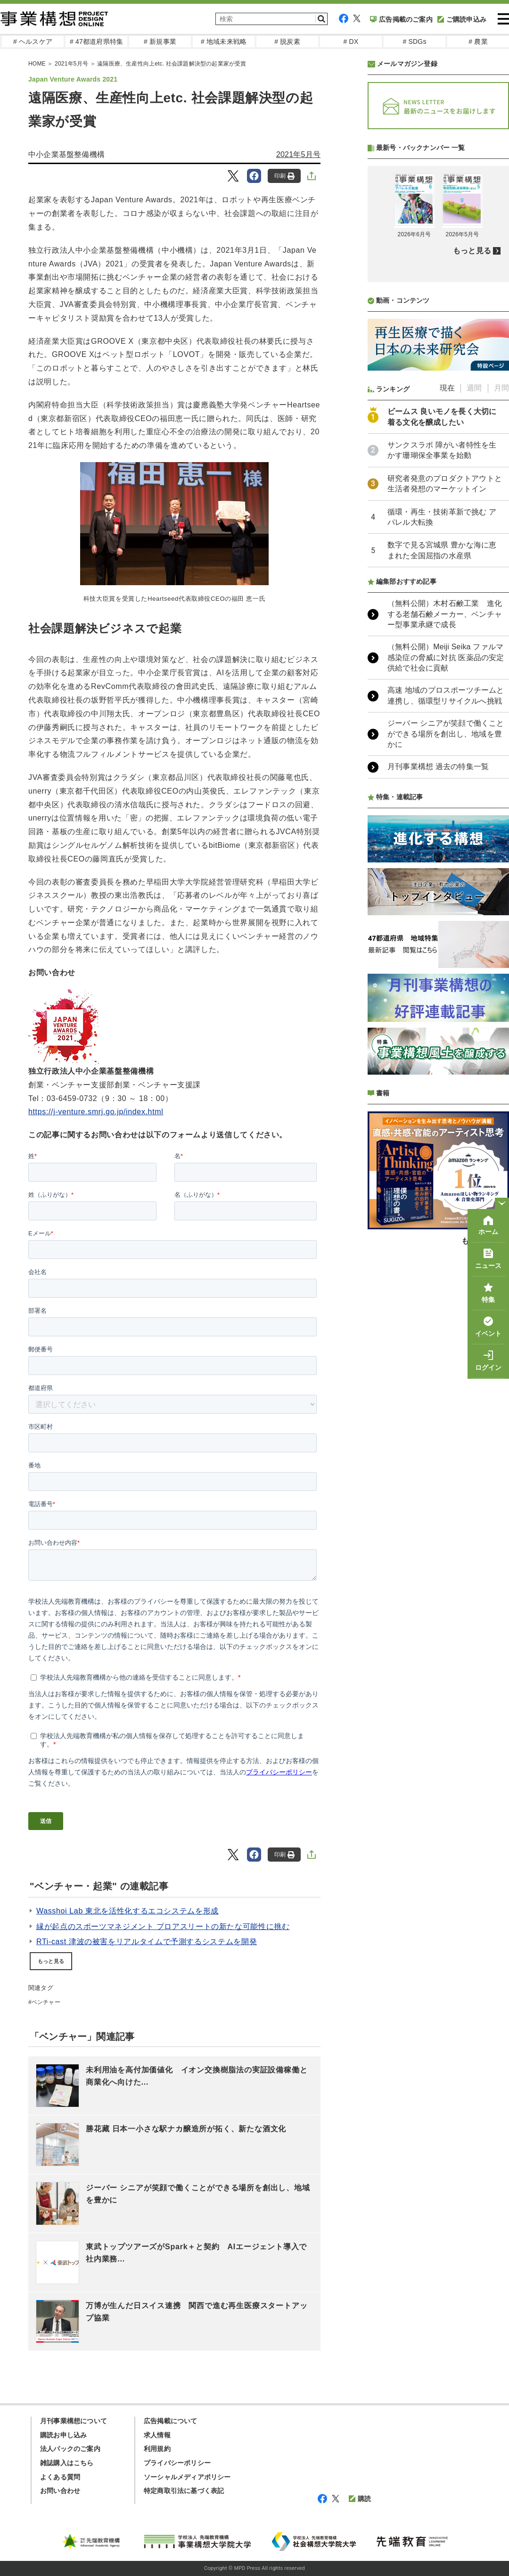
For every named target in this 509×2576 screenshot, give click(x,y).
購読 (360, 2498)
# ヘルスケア (32, 41)
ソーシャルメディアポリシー (187, 2477)
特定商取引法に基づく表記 (184, 2490)
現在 (447, 388)
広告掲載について (170, 2421)
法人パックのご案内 (70, 2448)
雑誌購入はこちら (67, 2463)
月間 (501, 388)
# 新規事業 (160, 41)
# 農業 (477, 41)
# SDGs (414, 41)
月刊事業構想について (73, 2421)
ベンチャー (46, 2002)
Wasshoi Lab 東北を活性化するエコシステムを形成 (127, 1911)
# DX (351, 41)
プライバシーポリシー (177, 2463)
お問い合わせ (60, 2490)
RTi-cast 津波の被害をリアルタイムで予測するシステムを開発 (146, 1942)
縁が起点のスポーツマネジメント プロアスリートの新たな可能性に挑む (163, 1926)
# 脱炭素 (287, 41)
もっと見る (51, 1961)
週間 (474, 388)
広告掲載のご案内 (401, 19)
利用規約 (157, 2448)
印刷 (284, 176)
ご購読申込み (461, 19)
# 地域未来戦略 (223, 41)
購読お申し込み (63, 2435)
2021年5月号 (298, 154)
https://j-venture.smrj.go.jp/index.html (95, 1112)
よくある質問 (60, 2477)
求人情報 (157, 2435)
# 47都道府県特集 (96, 41)
